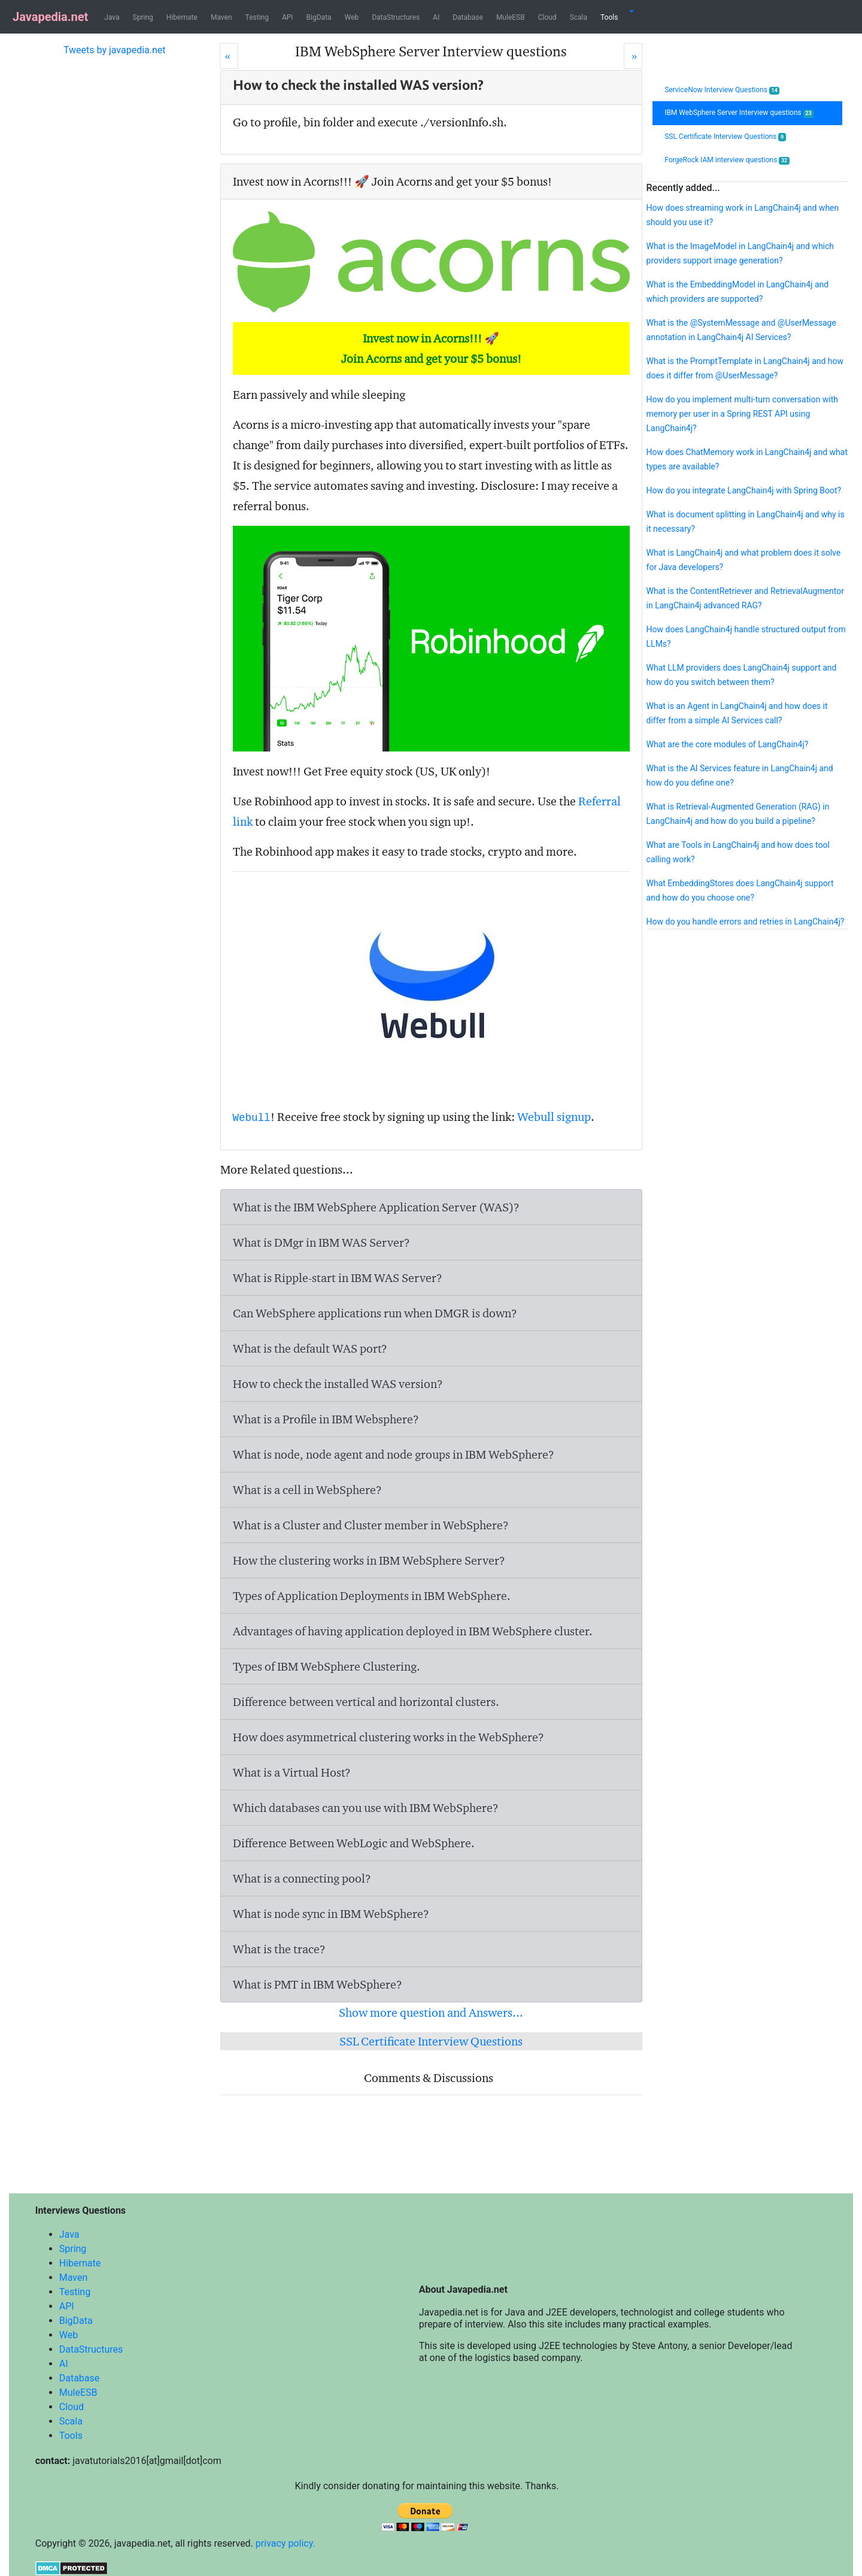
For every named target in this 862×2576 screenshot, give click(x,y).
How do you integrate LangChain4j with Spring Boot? (744, 490)
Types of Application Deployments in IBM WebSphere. (372, 1596)
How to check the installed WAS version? (338, 1384)
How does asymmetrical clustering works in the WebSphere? (388, 1737)
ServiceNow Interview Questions (721, 90)
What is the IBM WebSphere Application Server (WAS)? (376, 1207)
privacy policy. (285, 2543)
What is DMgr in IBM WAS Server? (321, 1242)
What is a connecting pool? (302, 1878)
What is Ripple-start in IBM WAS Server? (337, 1278)
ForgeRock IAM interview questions (727, 160)
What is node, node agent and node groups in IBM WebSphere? (393, 1454)
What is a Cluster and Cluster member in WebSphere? (371, 1525)
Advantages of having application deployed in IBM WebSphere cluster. (413, 1631)
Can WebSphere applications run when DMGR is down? (375, 1313)
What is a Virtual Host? (292, 1772)
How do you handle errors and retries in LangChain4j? (745, 921)
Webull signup (554, 1117)
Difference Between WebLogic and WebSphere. (354, 1843)
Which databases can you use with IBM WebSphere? (366, 1808)
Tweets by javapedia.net (114, 50)
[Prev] (229, 56)
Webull (252, 1118)
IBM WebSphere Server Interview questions (739, 112)
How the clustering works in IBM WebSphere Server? (369, 1560)
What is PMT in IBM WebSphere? (317, 1984)
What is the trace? (279, 1949)
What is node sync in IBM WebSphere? (331, 1914)
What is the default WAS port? (310, 1348)
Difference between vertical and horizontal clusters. (366, 1702)
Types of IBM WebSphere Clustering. (326, 1666)
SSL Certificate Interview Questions (431, 2041)
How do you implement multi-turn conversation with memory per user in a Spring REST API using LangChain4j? (742, 414)
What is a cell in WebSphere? (307, 1490)
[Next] (633, 56)
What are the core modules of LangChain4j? (727, 744)
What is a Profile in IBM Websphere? (326, 1419)
